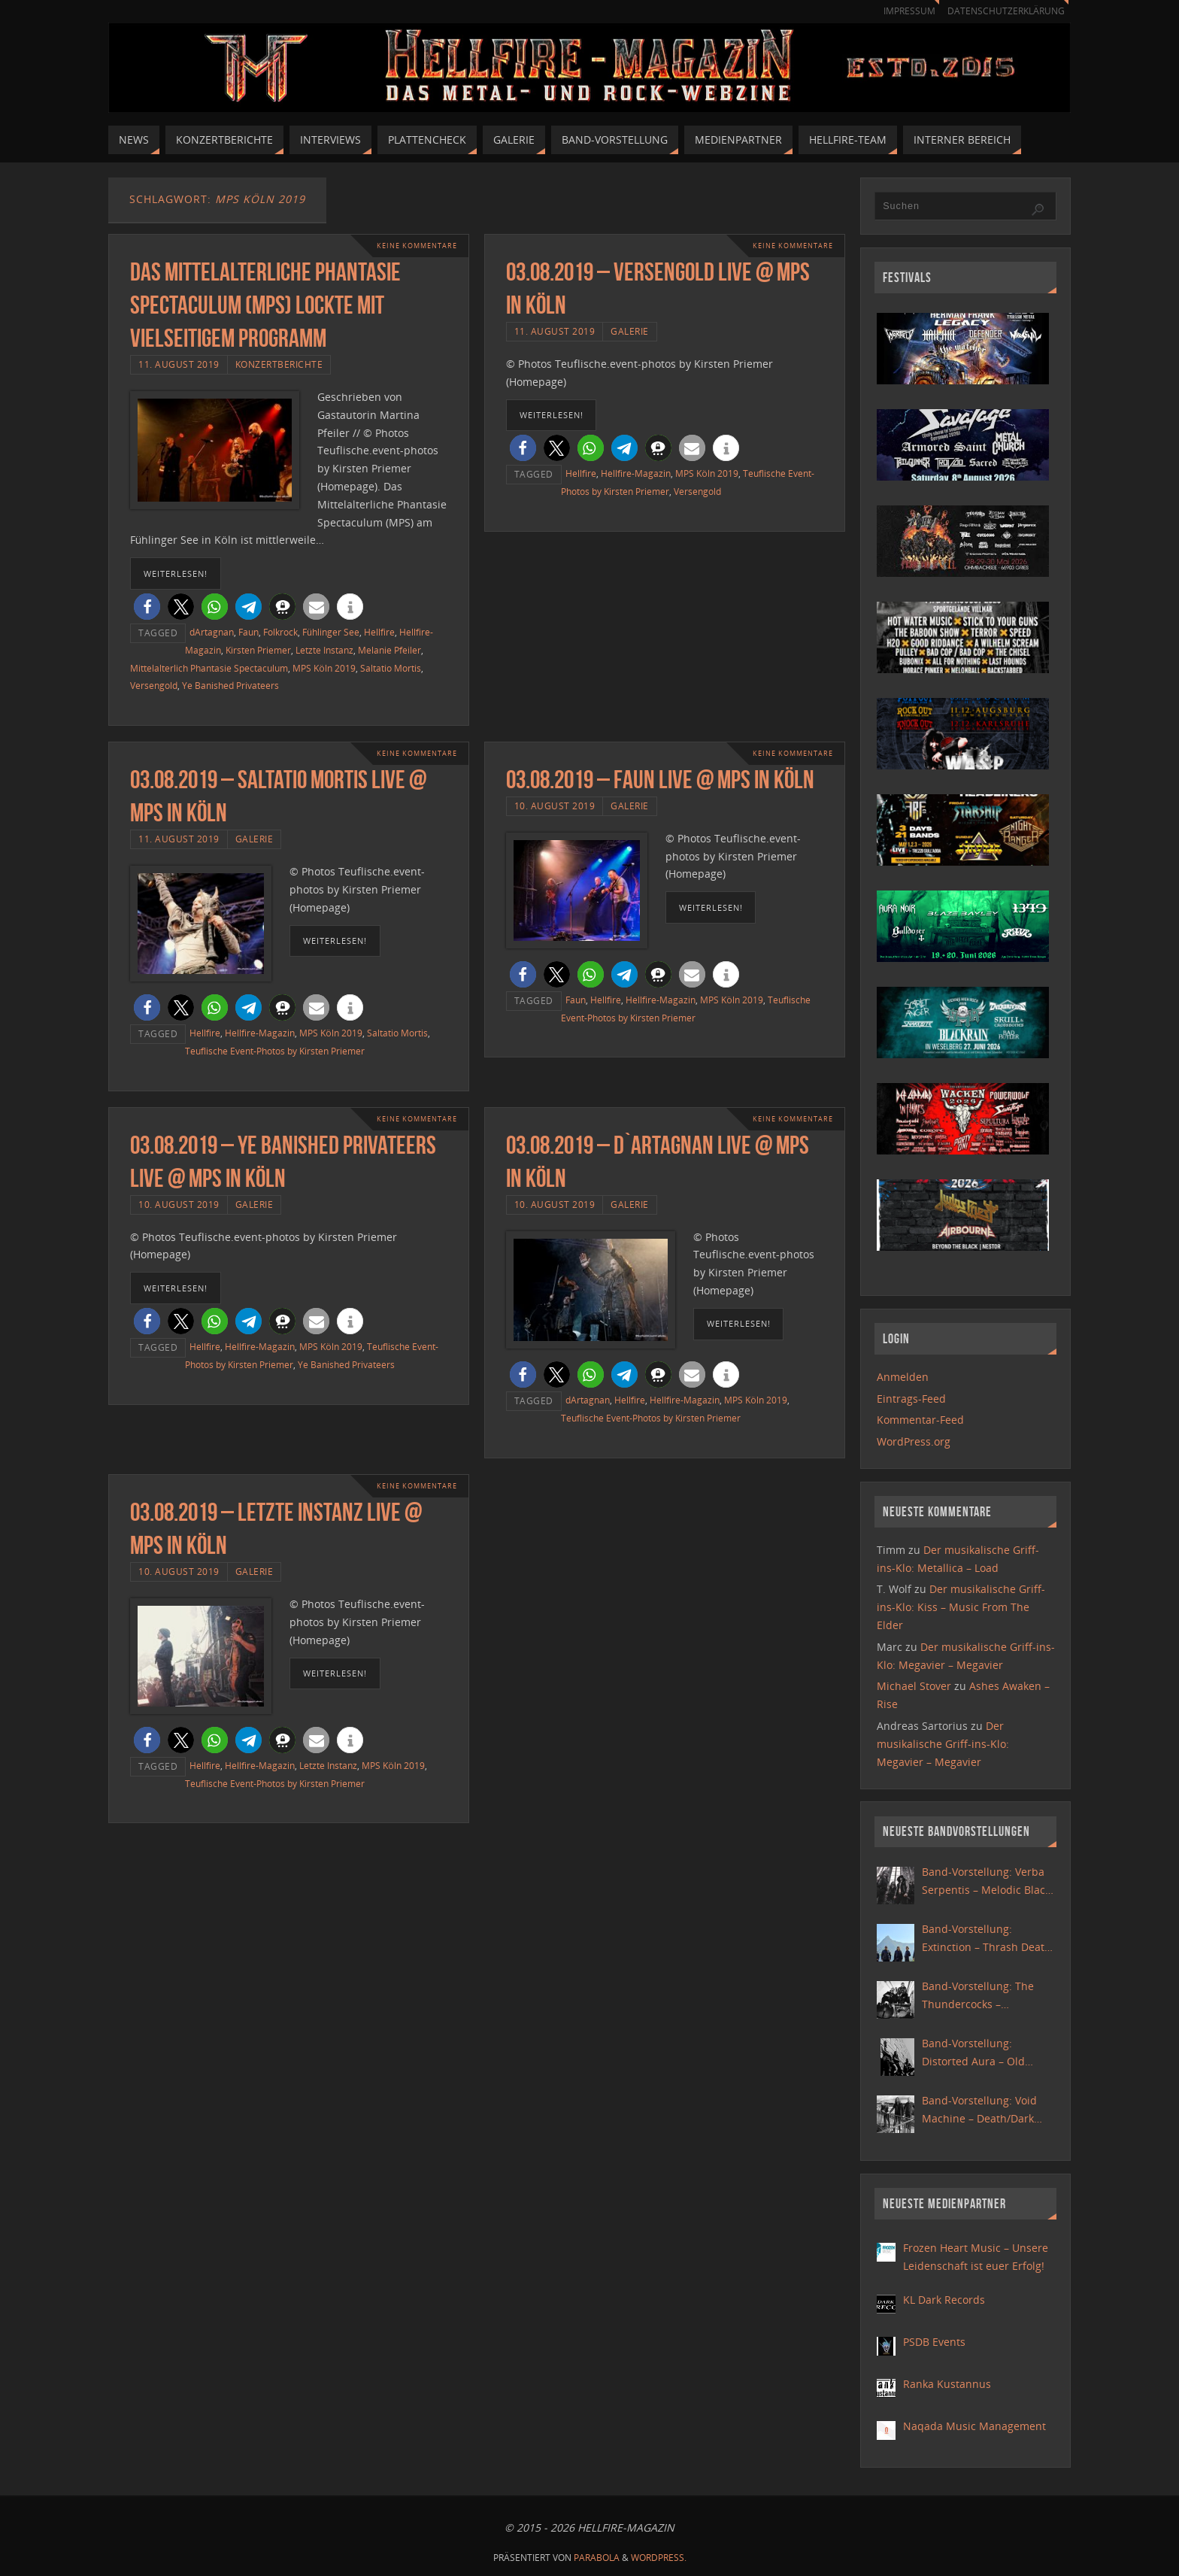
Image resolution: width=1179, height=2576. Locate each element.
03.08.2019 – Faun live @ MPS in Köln (660, 779)
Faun (248, 632)
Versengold (153, 685)
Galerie (630, 331)
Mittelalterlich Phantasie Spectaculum (209, 668)
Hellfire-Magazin (636, 473)
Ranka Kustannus (947, 2384)
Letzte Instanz (324, 650)
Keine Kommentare (412, 245)
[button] (147, 606)
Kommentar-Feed (920, 1419)
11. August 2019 (179, 364)
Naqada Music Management (974, 2426)
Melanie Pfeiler (389, 650)
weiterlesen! (176, 573)
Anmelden (903, 1377)
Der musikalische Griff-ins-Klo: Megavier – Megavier (943, 1744)
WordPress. (658, 2557)
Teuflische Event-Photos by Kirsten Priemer (275, 1051)
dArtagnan (211, 632)
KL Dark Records (944, 2299)
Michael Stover (914, 1686)
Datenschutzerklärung (1003, 11)
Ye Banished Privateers (230, 685)
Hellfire (379, 632)
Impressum (902, 11)
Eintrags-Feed (911, 1398)
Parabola (597, 2557)
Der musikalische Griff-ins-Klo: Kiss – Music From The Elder (961, 1607)
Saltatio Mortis (390, 668)
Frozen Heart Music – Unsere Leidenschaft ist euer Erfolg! (975, 2257)
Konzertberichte (279, 364)
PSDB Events (934, 2342)
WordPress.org (913, 1441)
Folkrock (280, 632)
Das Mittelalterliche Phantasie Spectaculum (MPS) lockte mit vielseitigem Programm (265, 305)
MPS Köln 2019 (324, 668)
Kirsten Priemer (258, 650)
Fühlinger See (330, 632)
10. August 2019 (555, 806)
